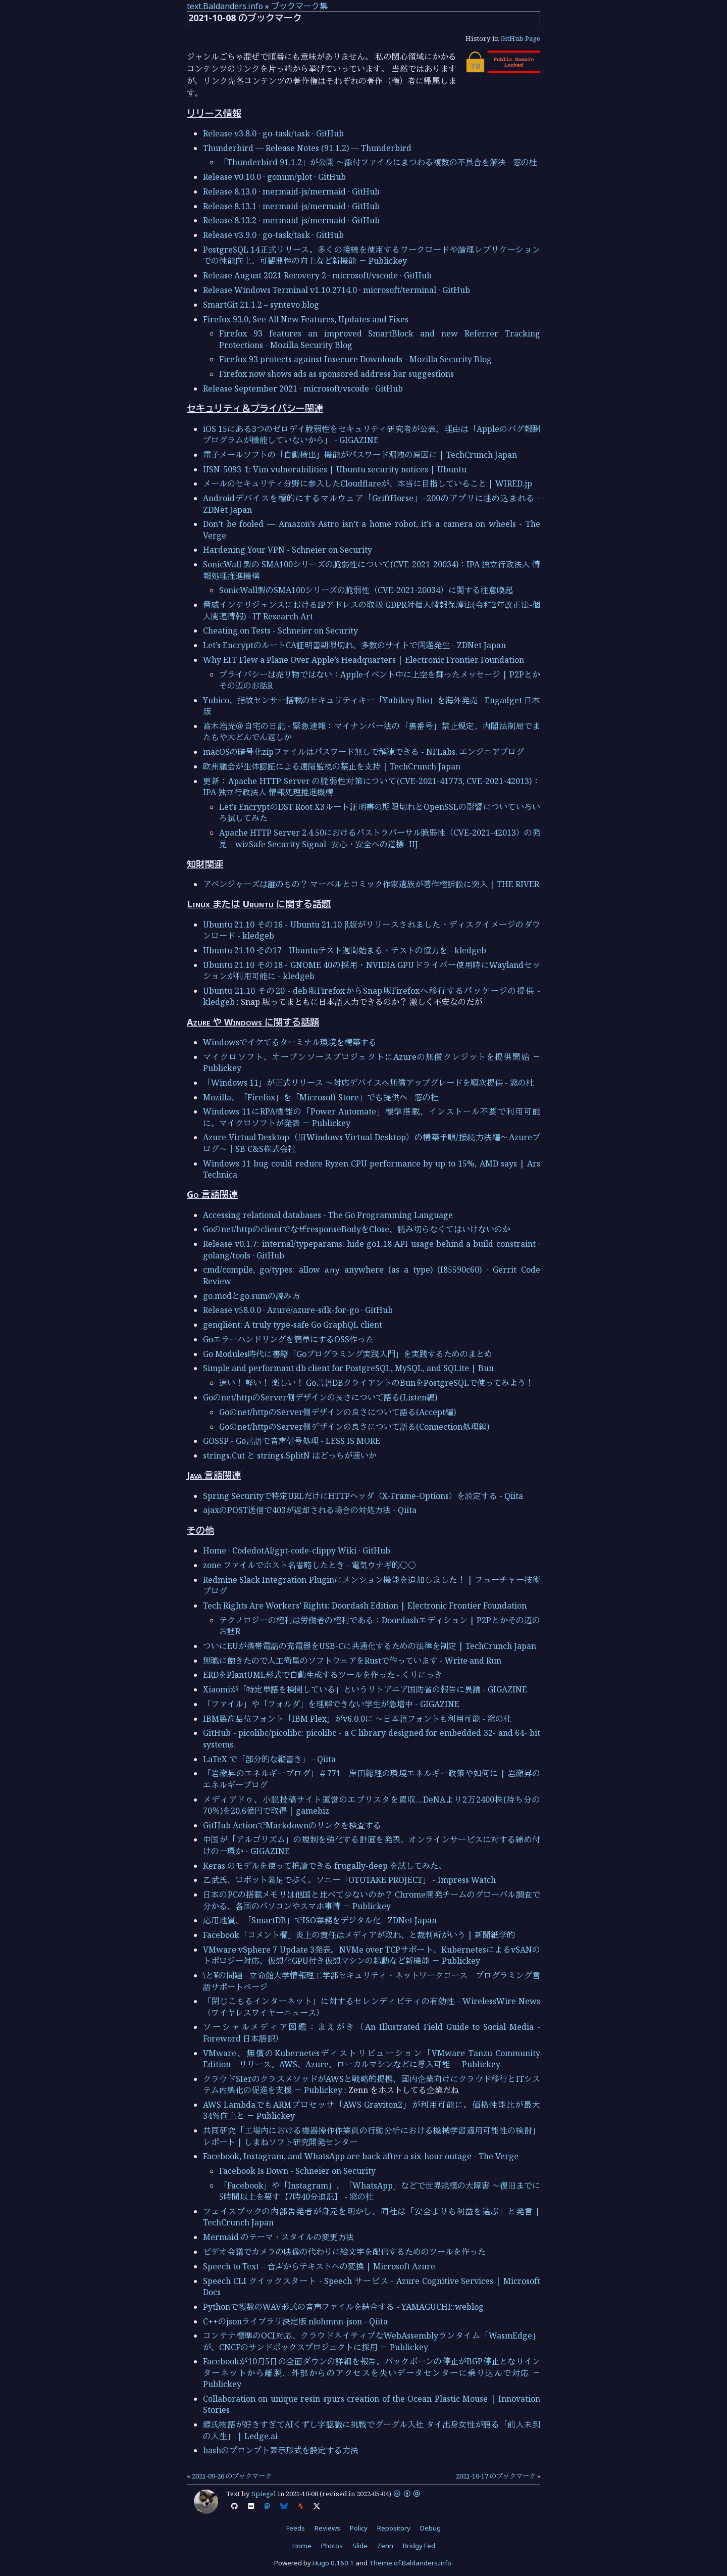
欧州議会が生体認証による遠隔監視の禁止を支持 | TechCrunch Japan (331, 766)
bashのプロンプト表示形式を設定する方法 (280, 2450)
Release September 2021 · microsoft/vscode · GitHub (303, 388)
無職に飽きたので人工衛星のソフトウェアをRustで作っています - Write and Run (352, 1660)
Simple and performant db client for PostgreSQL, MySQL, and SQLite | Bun (348, 1368)
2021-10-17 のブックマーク (496, 2476)
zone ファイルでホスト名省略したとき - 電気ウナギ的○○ (309, 1565)
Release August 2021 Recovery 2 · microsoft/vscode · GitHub (317, 275)
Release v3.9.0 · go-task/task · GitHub (273, 234)
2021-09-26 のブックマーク (232, 2476)
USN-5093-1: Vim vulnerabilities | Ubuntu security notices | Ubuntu (334, 469)
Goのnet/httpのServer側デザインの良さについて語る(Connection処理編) (354, 1426)
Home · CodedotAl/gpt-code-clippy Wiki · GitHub (296, 1550)
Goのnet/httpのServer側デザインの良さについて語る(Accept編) (337, 1412)
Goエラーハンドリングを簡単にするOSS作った (288, 1339)
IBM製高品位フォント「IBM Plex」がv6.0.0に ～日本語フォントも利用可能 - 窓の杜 (357, 1718)
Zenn (385, 2545)
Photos (332, 2545)
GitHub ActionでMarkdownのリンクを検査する (292, 1825)
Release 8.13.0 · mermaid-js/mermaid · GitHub (291, 191)
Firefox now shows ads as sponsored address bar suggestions (336, 373)
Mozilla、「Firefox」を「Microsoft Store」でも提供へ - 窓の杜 (321, 1097)
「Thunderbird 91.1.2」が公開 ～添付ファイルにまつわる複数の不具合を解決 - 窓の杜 (378, 162)
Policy (359, 2528)
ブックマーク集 (299, 6)
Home (301, 2545)
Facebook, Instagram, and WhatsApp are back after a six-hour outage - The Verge (360, 2156)
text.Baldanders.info (225, 6)
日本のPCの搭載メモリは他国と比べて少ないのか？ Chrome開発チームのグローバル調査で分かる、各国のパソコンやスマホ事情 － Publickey (371, 1900)
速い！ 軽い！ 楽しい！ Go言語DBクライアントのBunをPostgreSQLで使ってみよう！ (376, 1382)
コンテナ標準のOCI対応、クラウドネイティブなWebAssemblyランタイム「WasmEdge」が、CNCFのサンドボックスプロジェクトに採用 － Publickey (371, 2341)
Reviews (327, 2528)
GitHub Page (520, 38)
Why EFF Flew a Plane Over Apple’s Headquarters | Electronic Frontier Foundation (363, 659)
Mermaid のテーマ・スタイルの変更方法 (278, 2237)
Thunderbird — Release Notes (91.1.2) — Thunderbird (307, 148)
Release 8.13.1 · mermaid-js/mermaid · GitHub (291, 206)
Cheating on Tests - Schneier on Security (280, 630)
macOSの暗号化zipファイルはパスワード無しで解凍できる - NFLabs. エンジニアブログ (363, 751)
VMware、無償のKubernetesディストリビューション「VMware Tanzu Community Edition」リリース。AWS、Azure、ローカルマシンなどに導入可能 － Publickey (371, 2059)
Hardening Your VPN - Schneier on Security (287, 549)
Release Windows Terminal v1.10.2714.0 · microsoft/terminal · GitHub (336, 290)
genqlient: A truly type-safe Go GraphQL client (292, 1324)
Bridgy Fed (419, 2545)
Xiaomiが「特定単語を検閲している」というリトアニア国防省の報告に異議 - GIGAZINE (365, 1689)
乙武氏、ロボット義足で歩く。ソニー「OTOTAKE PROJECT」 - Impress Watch (349, 1879)
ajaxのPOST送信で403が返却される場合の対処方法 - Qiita (310, 1510)
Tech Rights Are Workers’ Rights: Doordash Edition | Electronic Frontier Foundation (365, 1605)
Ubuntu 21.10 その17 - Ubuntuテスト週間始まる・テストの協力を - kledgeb (344, 950)
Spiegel (263, 2493)
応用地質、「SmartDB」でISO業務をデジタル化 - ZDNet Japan (320, 1920)
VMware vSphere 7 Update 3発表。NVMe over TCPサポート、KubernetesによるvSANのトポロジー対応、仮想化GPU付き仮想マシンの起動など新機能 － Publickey (371, 1955)
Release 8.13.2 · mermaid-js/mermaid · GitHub (291, 220)
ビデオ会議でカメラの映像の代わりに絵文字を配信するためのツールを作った (344, 2251)
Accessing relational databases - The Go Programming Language (328, 1215)
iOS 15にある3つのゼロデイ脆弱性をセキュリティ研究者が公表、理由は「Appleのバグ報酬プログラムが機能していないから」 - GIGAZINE (371, 434)
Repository (393, 2528)
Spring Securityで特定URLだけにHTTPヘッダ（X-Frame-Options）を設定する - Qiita (363, 1495)
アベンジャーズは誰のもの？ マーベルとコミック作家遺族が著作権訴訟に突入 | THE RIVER (371, 884)
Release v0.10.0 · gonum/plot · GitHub (274, 176)
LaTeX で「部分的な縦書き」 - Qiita (269, 1759)
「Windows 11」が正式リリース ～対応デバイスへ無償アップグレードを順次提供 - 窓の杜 (368, 1082)
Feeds (295, 2528)
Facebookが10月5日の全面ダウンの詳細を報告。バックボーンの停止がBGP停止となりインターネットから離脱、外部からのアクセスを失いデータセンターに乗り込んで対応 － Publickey (371, 2373)
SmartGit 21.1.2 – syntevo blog (261, 304)
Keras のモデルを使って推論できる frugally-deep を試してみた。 (324, 1865)
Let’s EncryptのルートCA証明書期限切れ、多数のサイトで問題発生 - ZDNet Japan (354, 645)
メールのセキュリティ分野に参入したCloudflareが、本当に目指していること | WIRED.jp (367, 483)
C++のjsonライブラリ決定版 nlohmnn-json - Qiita (295, 2321)
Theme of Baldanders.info (410, 2562)
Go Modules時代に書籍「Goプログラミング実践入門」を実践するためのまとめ (347, 1353)
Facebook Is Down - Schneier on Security (297, 2170)
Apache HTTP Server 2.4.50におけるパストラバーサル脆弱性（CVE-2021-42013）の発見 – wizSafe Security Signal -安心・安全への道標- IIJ (379, 838)
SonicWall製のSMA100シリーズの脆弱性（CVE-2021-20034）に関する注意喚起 (366, 590)
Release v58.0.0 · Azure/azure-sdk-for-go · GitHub (298, 1310)
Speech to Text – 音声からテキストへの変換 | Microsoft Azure (319, 2266)
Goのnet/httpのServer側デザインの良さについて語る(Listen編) (320, 1397)
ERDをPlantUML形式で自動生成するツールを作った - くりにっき (322, 1674)
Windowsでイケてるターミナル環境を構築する (290, 1042)
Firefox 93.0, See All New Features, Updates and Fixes (305, 319)
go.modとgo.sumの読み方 (251, 1295)
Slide (360, 2545)
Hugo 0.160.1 (333, 2562)
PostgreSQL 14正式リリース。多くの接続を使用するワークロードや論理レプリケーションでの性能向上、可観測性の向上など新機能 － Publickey (371, 255)
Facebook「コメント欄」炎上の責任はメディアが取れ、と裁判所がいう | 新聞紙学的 (359, 1934)
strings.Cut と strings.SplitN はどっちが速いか (290, 1455)
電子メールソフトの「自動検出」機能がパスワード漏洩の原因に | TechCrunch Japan (360, 454)
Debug (430, 2528)
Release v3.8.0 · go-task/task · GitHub (273, 133)
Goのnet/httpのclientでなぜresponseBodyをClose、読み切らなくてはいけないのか (356, 1229)
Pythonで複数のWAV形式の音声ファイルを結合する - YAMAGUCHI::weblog (343, 2306)
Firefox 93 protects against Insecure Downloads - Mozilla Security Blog (355, 359)
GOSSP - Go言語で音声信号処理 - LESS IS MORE (291, 1440)
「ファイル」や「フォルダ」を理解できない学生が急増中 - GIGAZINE (331, 1704)
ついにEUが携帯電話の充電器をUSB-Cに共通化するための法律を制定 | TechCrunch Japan (369, 1645)
